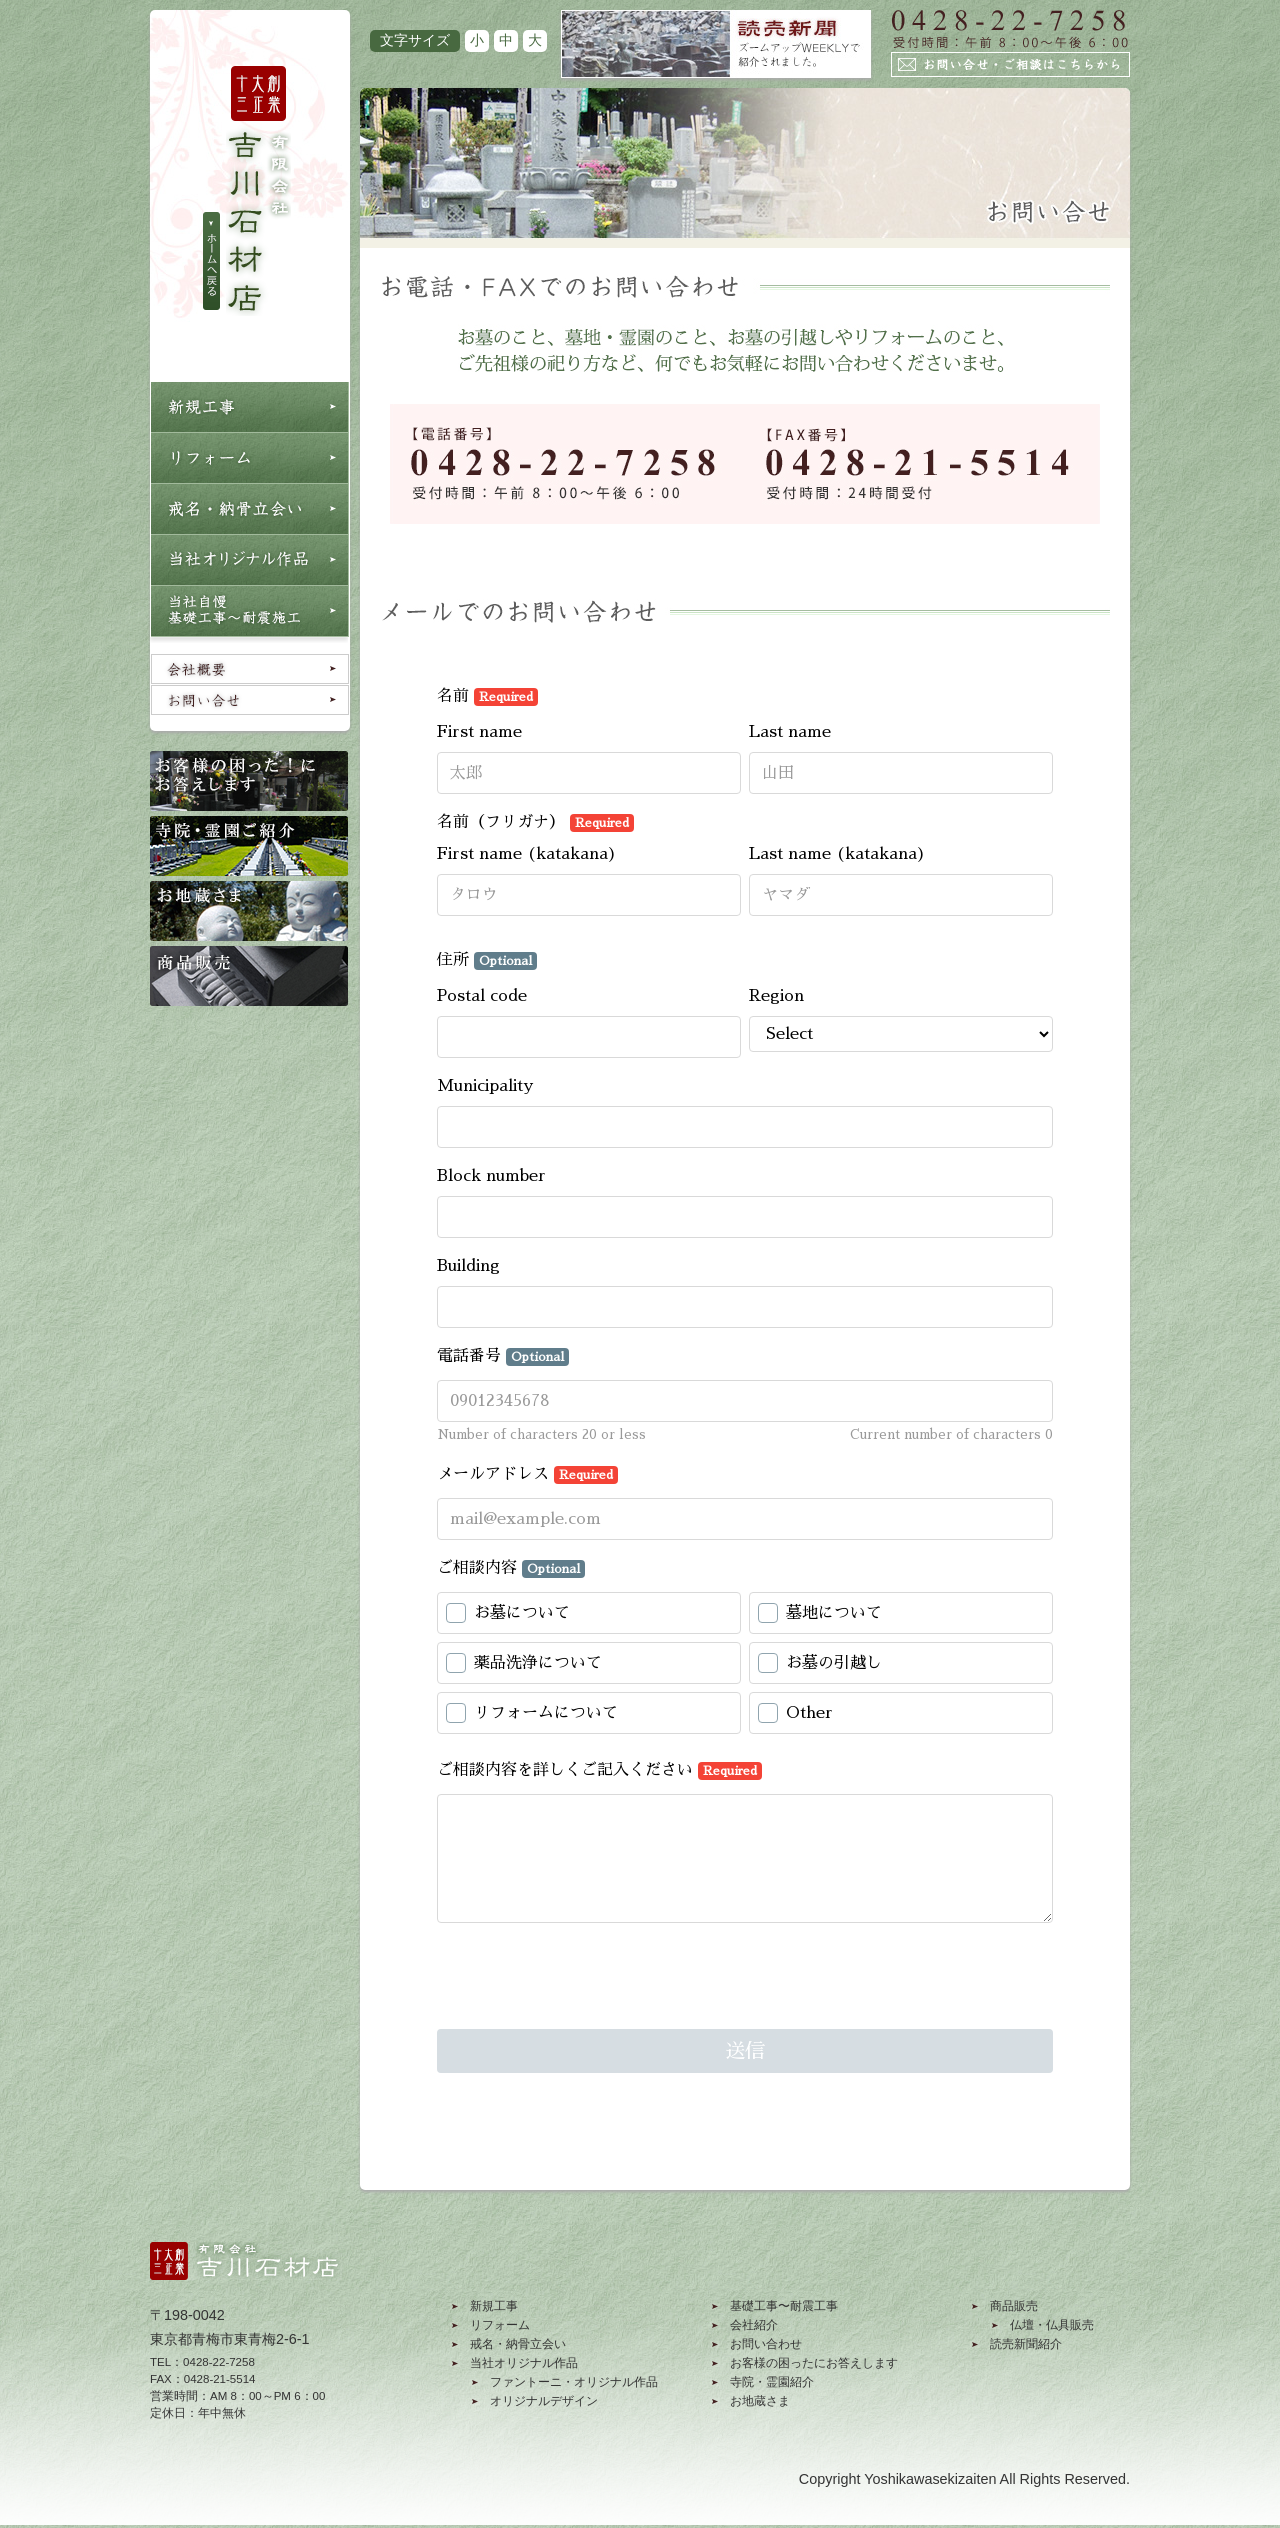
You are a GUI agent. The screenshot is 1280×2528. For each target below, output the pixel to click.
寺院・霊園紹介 (772, 2382)
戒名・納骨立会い (518, 2344)
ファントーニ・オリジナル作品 (574, 2382)
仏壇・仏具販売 (1052, 2325)
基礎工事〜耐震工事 (784, 2306)
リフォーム (500, 2325)
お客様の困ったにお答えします (814, 2363)
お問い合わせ (766, 2344)
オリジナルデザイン (544, 2401)
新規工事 (494, 2306)
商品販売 (1014, 2306)
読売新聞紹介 (1026, 2344)
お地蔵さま (760, 2401)
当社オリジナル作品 (524, 2363)
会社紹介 (754, 2325)
